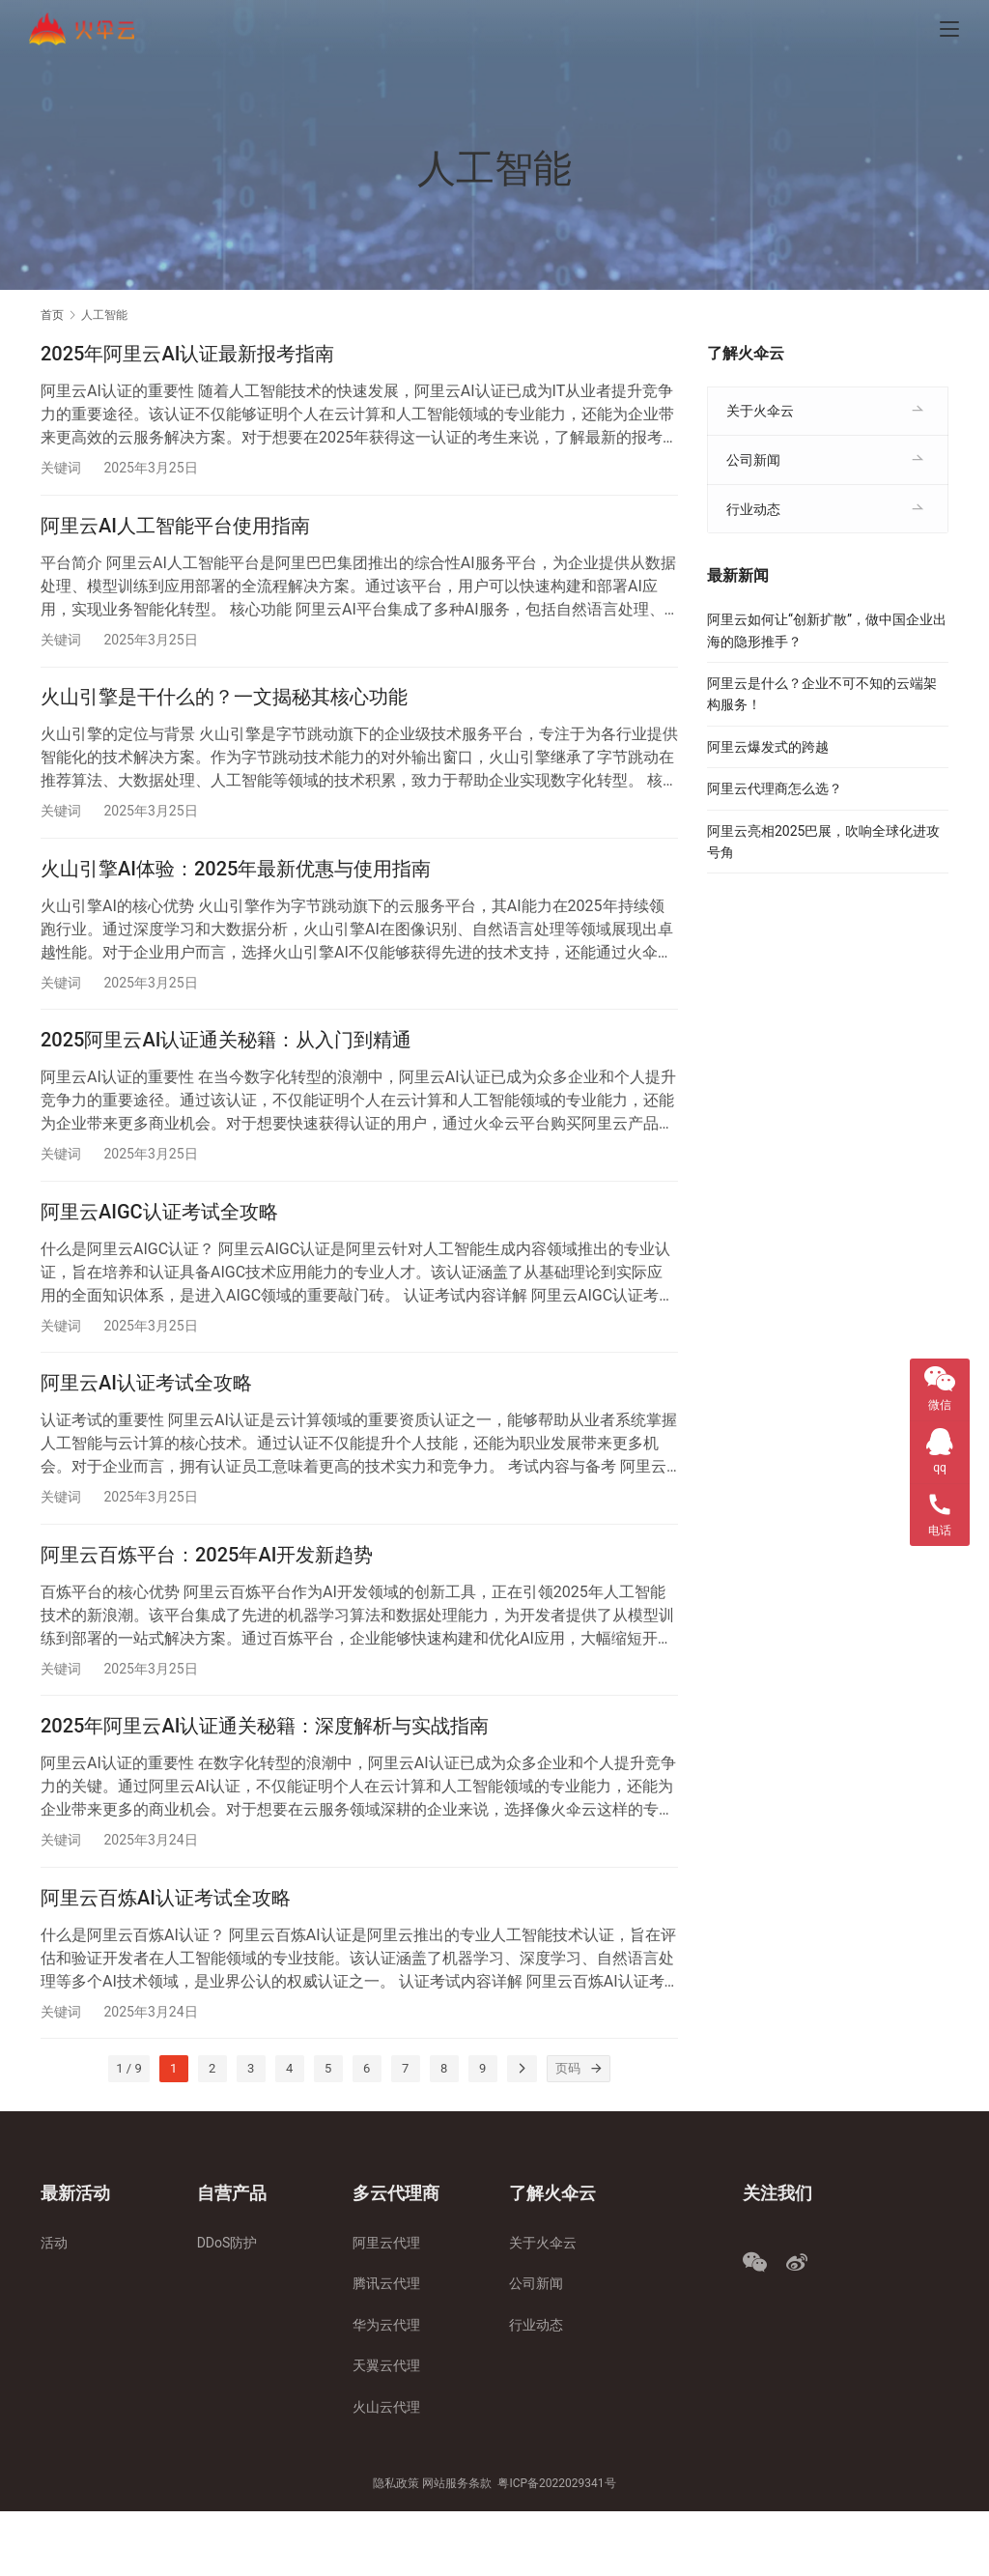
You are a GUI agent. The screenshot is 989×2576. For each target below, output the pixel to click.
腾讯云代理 (386, 2348)
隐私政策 (396, 2548)
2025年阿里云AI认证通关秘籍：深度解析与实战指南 (265, 1777)
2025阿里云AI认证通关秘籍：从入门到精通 (226, 1065)
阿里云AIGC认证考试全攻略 (159, 1243)
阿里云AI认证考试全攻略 (146, 1421)
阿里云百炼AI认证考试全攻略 (166, 1955)
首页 (52, 315)
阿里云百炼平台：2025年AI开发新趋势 (207, 1599)
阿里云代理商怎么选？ (774, 788)
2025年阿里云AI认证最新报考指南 (187, 353)
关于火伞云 (760, 410)
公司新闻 (753, 460)
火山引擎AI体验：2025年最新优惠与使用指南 (236, 888)
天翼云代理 (386, 2430)
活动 (54, 2307)
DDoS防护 (227, 2307)
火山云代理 (386, 2470)
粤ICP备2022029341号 (556, 2548)
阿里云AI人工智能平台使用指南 (175, 531)
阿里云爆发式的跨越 (768, 747)
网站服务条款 (457, 2548)
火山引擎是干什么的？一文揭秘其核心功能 (224, 710)
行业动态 (753, 509)
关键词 (61, 467)
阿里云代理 (386, 2307)
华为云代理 (386, 2389)
